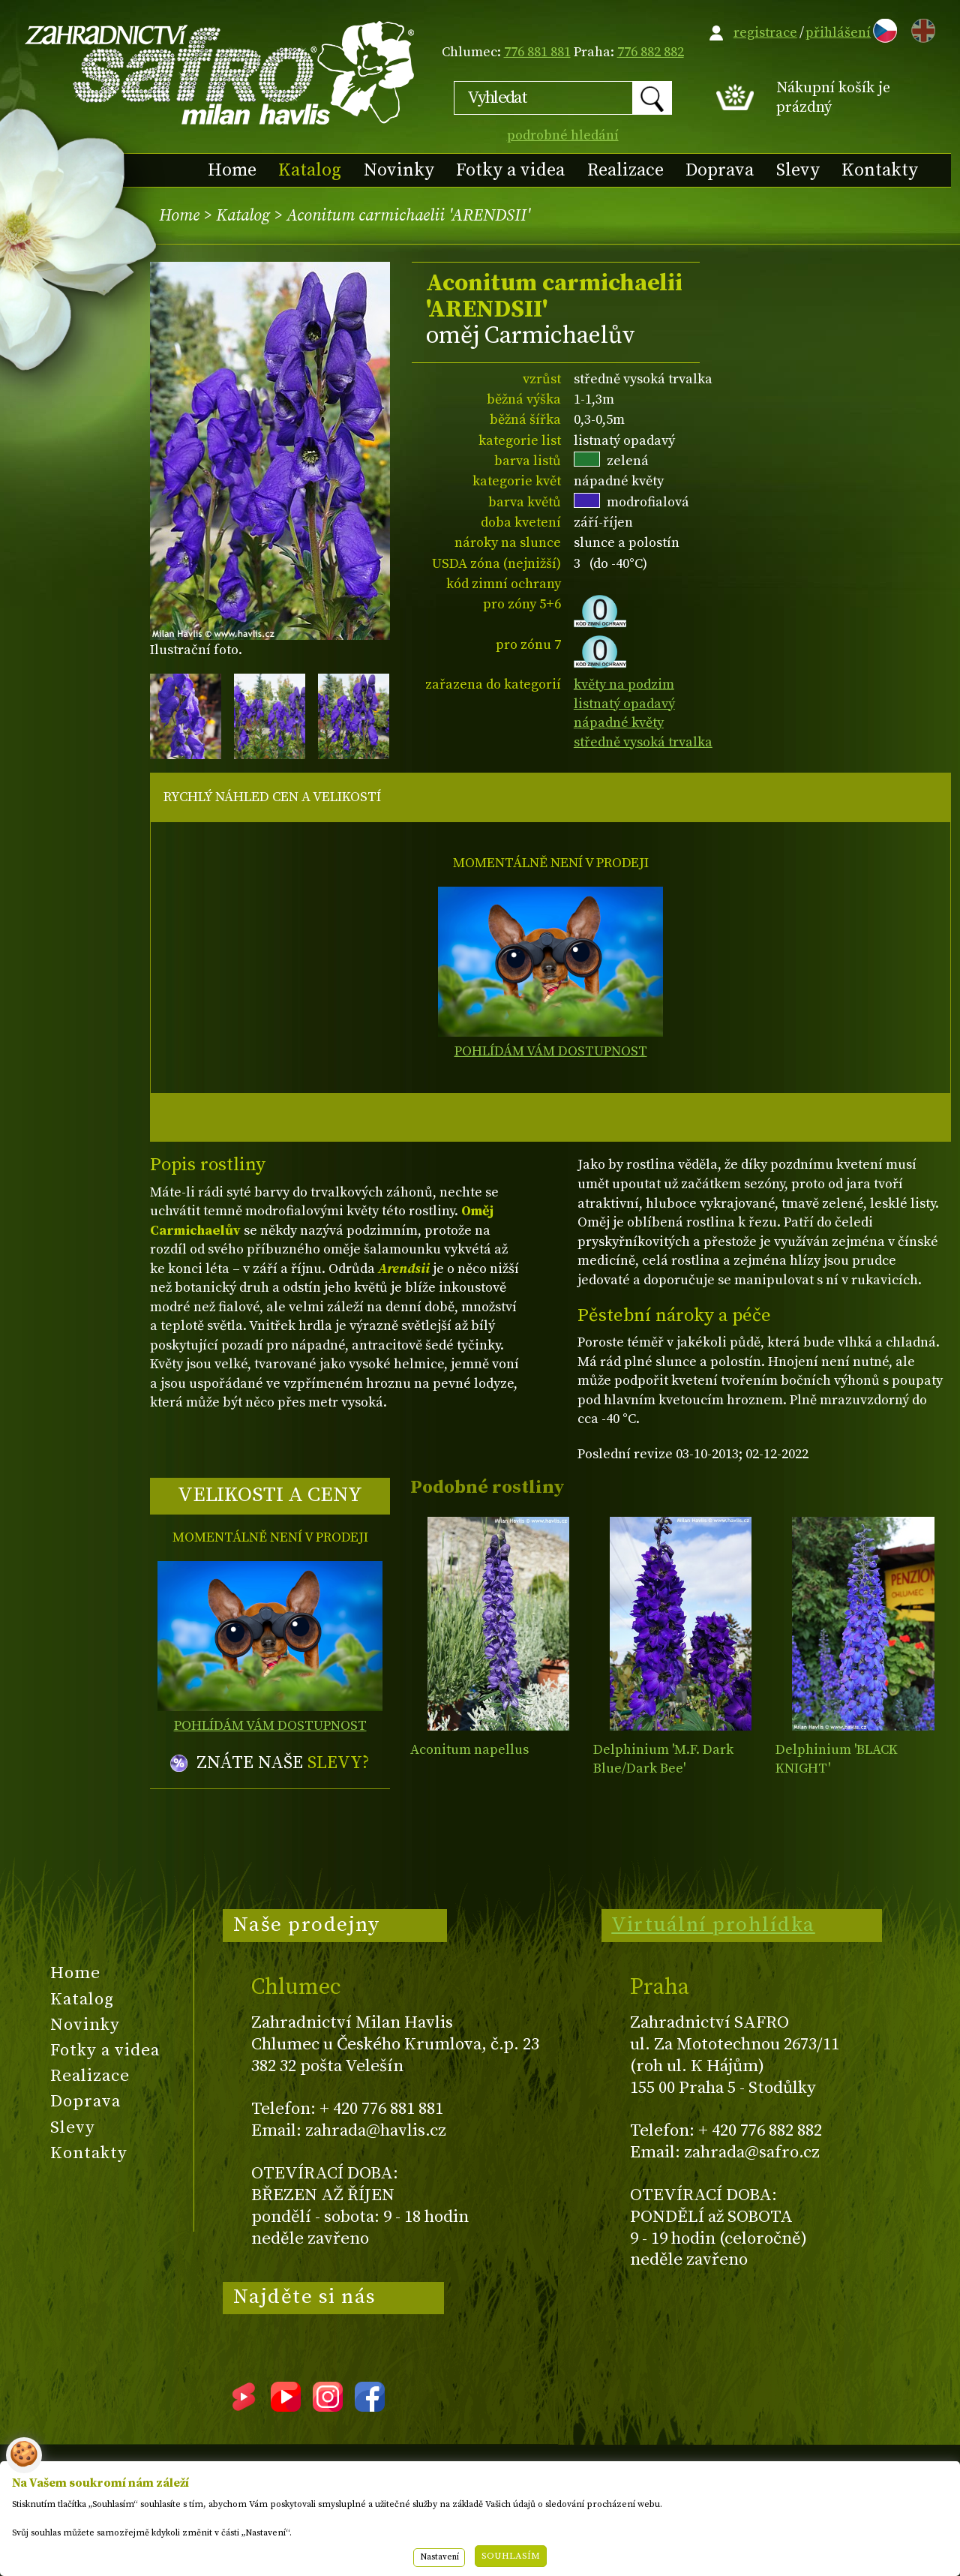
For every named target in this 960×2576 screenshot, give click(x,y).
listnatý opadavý (624, 704)
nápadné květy (619, 722)
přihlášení (838, 32)
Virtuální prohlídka (713, 1925)
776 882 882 (650, 52)
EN (920, 28)
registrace (765, 32)
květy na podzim (624, 684)
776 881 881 (537, 52)
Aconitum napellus (469, 1749)
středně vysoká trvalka (643, 742)
